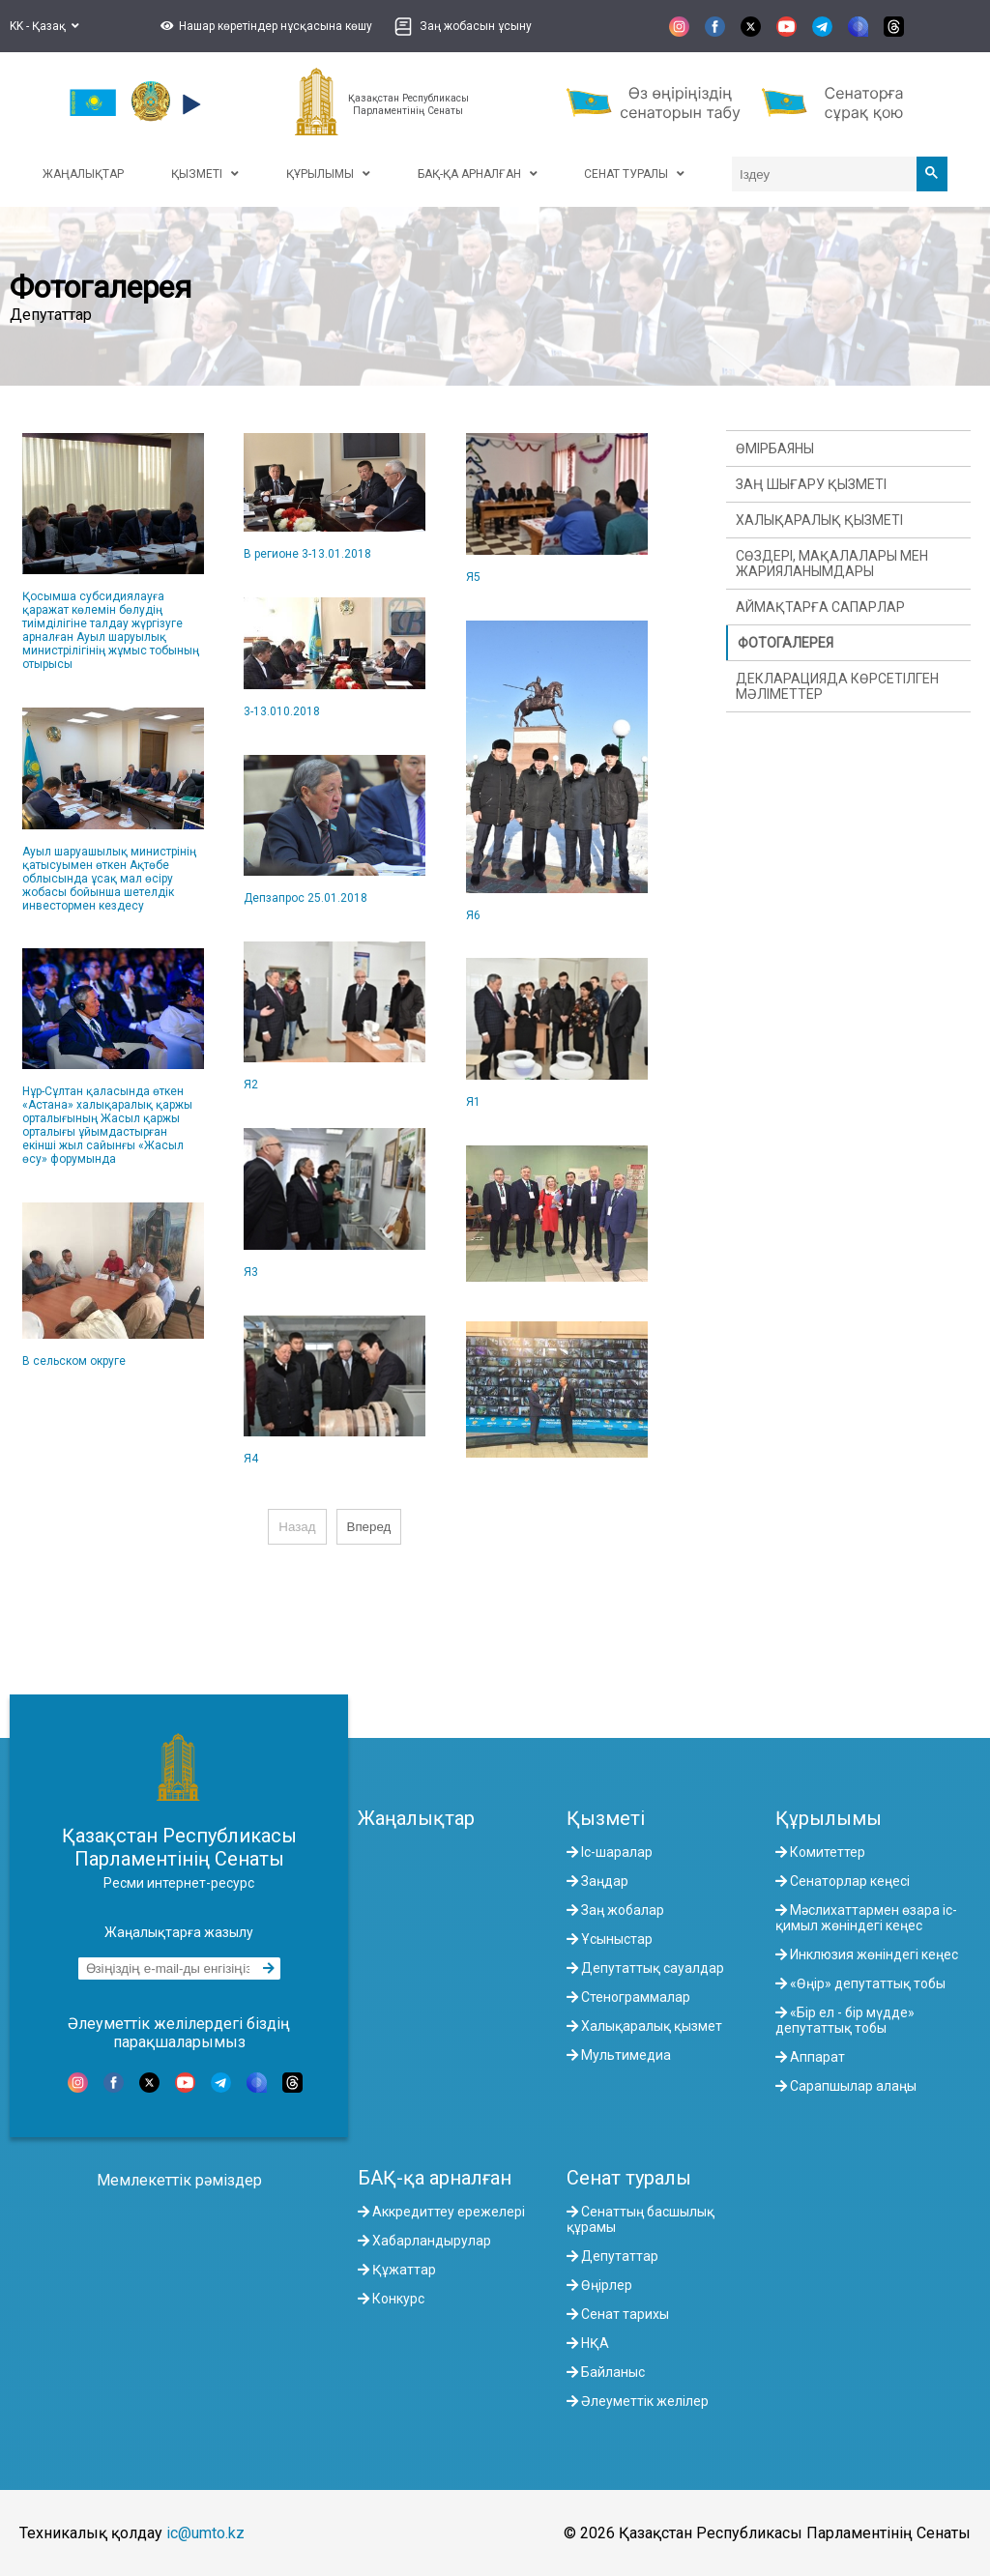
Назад (296, 1527)
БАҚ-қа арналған (434, 2177)
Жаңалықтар (416, 1818)
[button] (264, 26)
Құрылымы (828, 1818)
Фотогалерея (785, 643)
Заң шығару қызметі (811, 484)
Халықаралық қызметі (819, 520)
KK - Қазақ (44, 26)
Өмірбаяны (775, 448)
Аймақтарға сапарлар (820, 607)
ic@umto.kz (205, 2533)
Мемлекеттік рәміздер (179, 2180)
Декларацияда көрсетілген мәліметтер (837, 686)
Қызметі (606, 1818)
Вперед (369, 1527)
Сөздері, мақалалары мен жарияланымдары (832, 563)
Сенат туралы (629, 2177)
